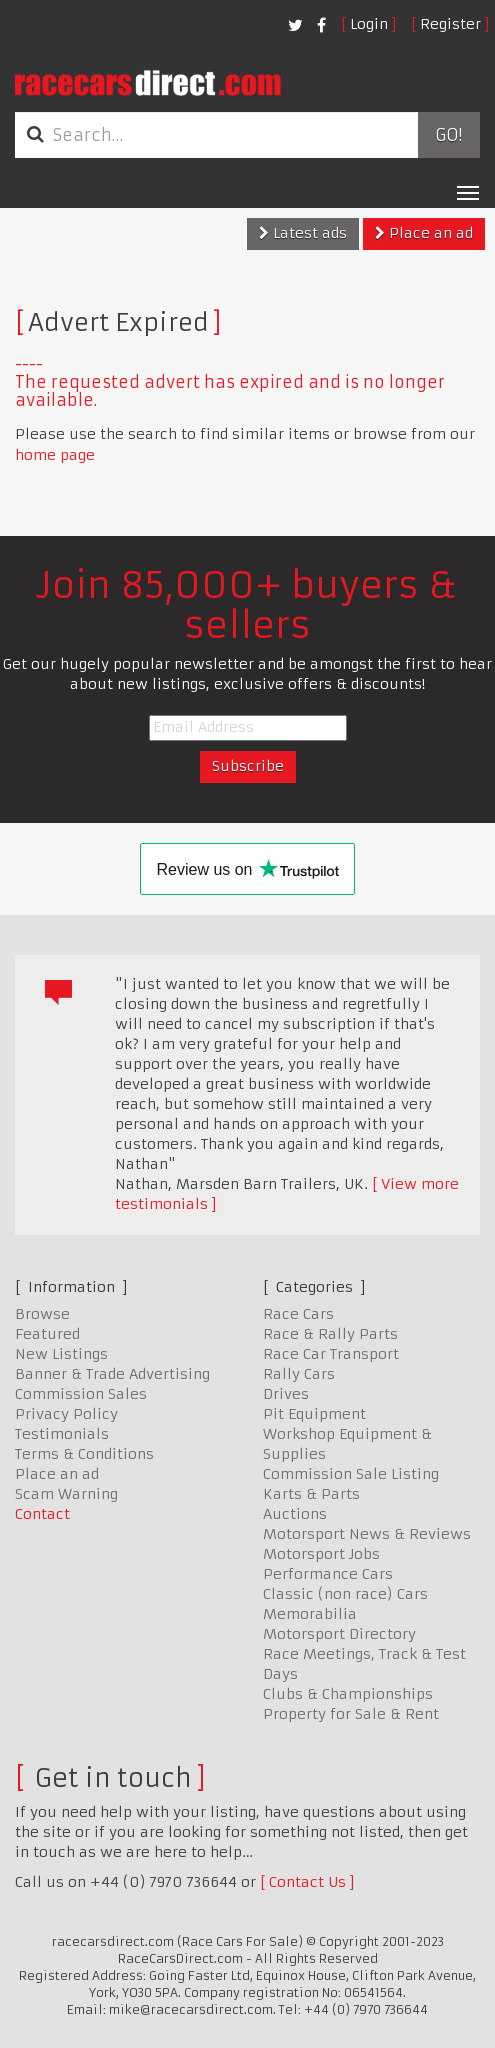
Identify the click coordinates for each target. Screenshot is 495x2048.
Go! (448, 135)
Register (450, 24)
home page (55, 455)
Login (369, 24)
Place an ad (424, 233)
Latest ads (303, 233)
